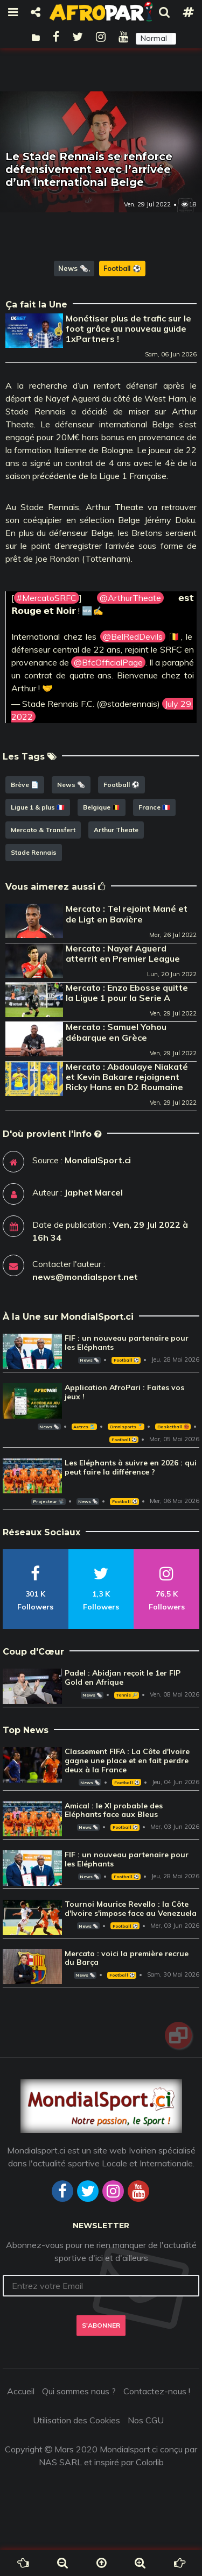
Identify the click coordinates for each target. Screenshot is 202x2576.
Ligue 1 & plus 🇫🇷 (38, 807)
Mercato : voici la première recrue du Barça (127, 1958)
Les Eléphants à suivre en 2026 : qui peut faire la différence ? (131, 1467)
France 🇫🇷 (154, 807)
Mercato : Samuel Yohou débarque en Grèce (116, 1031)
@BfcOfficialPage (108, 662)
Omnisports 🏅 (126, 1426)
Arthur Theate (116, 830)
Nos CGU (146, 2420)
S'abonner (101, 2325)
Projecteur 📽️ (48, 1501)
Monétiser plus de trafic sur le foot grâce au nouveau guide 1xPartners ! (128, 328)
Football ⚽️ (122, 268)
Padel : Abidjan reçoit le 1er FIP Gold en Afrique (122, 1677)
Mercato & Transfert (43, 830)
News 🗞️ (73, 268)
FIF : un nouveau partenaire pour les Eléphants (127, 1342)
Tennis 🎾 (126, 1695)
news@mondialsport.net (85, 1276)
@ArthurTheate (130, 597)
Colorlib (150, 2462)
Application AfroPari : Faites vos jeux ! (124, 1392)
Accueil (20, 2391)
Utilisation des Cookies (76, 2420)
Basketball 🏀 (173, 1426)
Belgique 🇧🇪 (101, 807)
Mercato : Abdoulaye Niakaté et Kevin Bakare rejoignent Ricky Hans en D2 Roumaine (127, 1076)
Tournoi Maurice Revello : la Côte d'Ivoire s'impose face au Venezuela (131, 1908)
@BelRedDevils (133, 636)
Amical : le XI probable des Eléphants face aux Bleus (114, 1810)
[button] (156, 39)
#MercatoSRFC (46, 597)
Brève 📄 (25, 785)
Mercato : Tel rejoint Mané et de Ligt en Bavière (126, 913)
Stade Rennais (34, 852)
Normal (154, 38)
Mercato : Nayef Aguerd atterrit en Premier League (123, 953)
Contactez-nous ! (156, 2391)
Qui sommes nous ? (79, 2391)
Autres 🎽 (84, 1426)
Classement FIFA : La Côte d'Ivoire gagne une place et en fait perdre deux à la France (127, 1760)
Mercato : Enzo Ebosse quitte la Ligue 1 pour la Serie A (127, 992)
